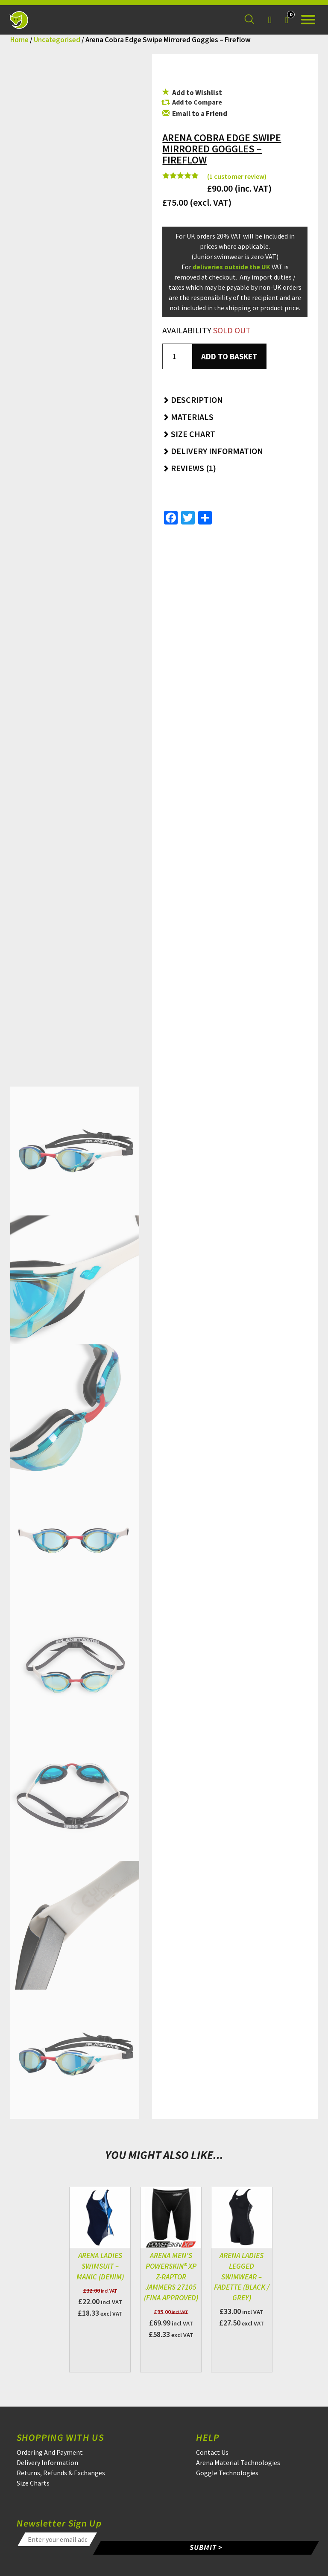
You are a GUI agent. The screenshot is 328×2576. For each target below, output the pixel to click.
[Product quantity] (177, 356)
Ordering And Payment (50, 2452)
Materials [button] (188, 416)
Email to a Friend (194, 113)
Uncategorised (57, 39)
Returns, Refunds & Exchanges (61, 2472)
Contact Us (212, 2452)
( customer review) (236, 176)
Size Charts (33, 2483)
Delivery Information (47, 2462)
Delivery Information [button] (212, 451)
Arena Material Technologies (238, 2462)
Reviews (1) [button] (189, 468)
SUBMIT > (206, 2547)
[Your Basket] (286, 20)
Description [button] (192, 399)
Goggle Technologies (227, 2472)
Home (19, 39)
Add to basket (229, 356)
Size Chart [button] (188, 433)
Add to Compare (197, 102)
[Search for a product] (249, 20)
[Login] (269, 20)
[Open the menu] (308, 20)
